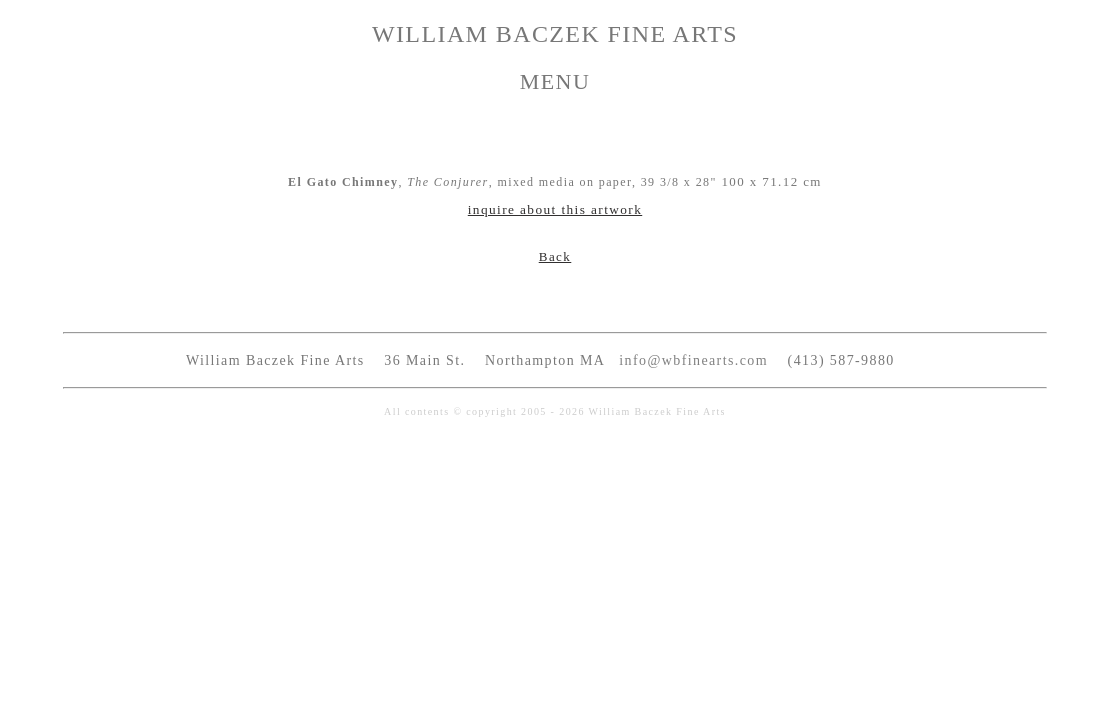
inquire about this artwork (555, 209)
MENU (555, 81)
